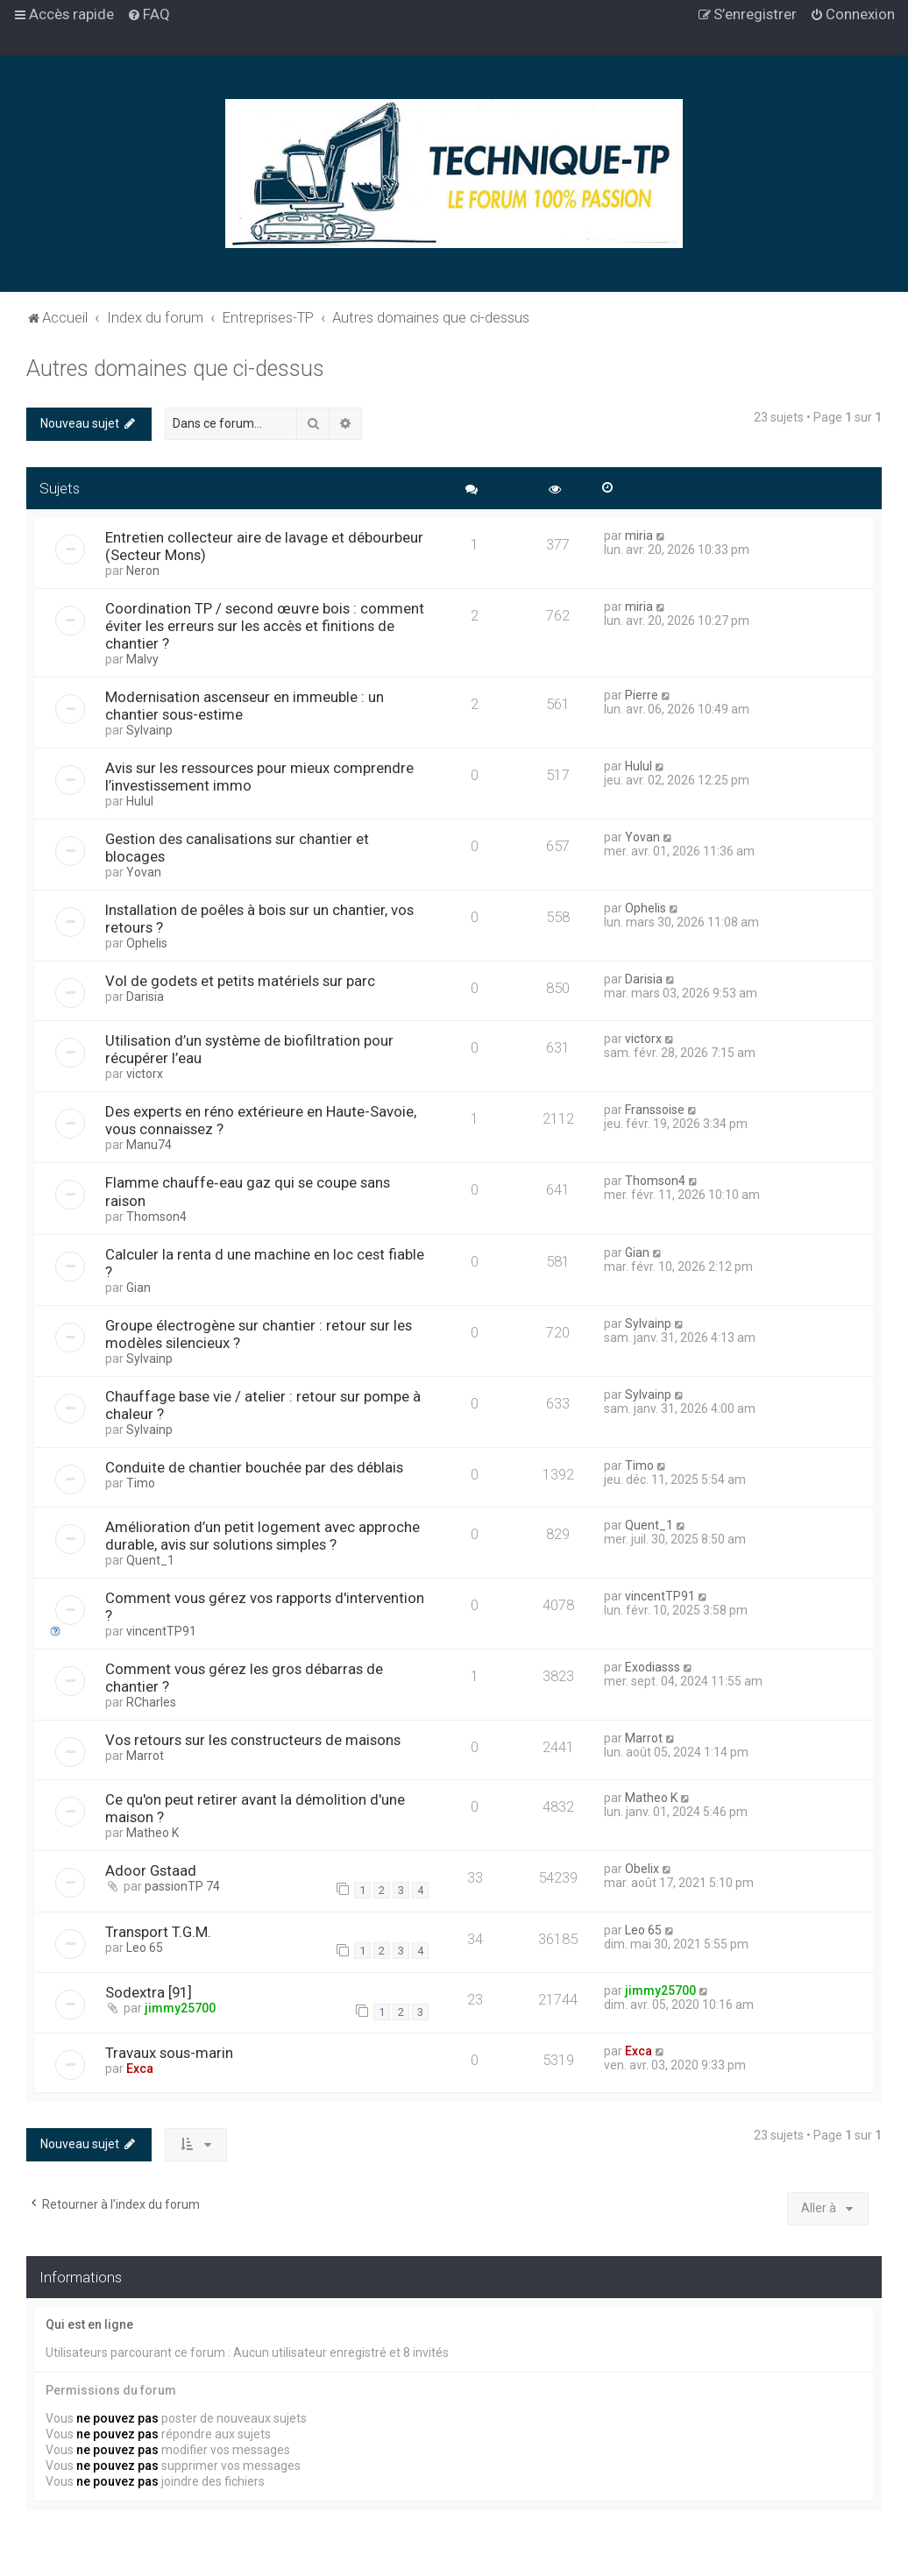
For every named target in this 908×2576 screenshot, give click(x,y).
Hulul (139, 801)
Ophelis (146, 943)
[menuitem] (148, 14)
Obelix (642, 1869)
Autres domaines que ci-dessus (175, 368)
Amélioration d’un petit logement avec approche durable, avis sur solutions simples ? (262, 1535)
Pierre (641, 695)
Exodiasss (652, 1667)
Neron (143, 571)
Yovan (143, 872)
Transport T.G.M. (158, 1932)
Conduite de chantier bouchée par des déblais (254, 1467)
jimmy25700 (180, 2008)
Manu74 (149, 1145)
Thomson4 (156, 1217)
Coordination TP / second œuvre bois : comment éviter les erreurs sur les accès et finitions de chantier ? (264, 626)
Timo (140, 1483)
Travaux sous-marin (169, 2053)
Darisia (145, 997)
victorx (144, 1074)
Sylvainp (149, 730)
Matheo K (152, 1833)
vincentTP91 (161, 1631)
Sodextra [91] (148, 1992)
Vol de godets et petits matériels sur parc (240, 981)
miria (639, 536)
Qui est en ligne (89, 2324)
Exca (139, 2069)
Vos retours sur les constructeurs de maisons (253, 1740)
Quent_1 (150, 1560)
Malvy (142, 659)
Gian (138, 1288)
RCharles (151, 1702)
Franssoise (655, 1110)
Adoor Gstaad (150, 1870)
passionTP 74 (182, 1886)
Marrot (145, 1756)
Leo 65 (144, 1948)
